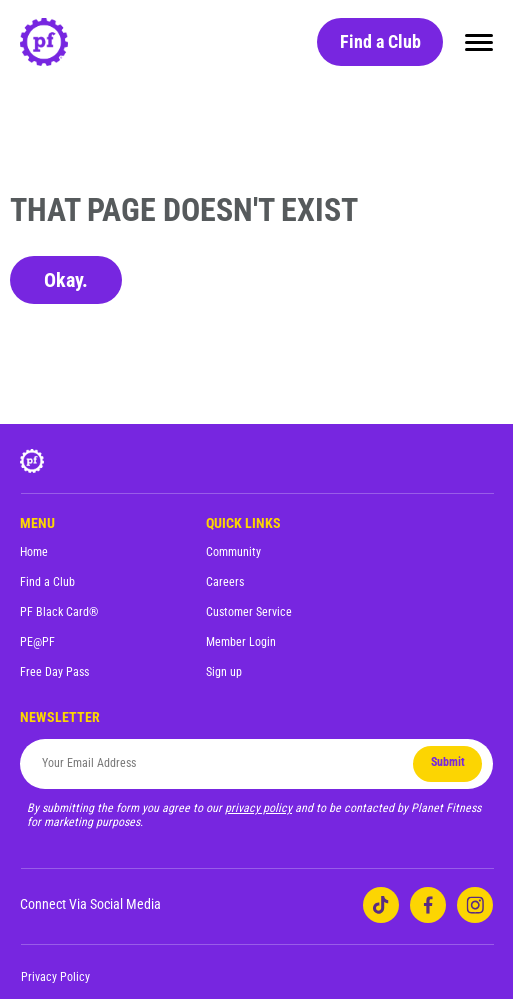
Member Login (241, 642)
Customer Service (249, 612)
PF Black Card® (59, 612)
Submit (448, 762)
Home (34, 552)
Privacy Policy (55, 977)
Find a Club (380, 41)
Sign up (224, 672)
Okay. (66, 280)
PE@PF (37, 642)
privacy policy (258, 808)
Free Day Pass (54, 672)
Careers (225, 582)
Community (233, 552)
